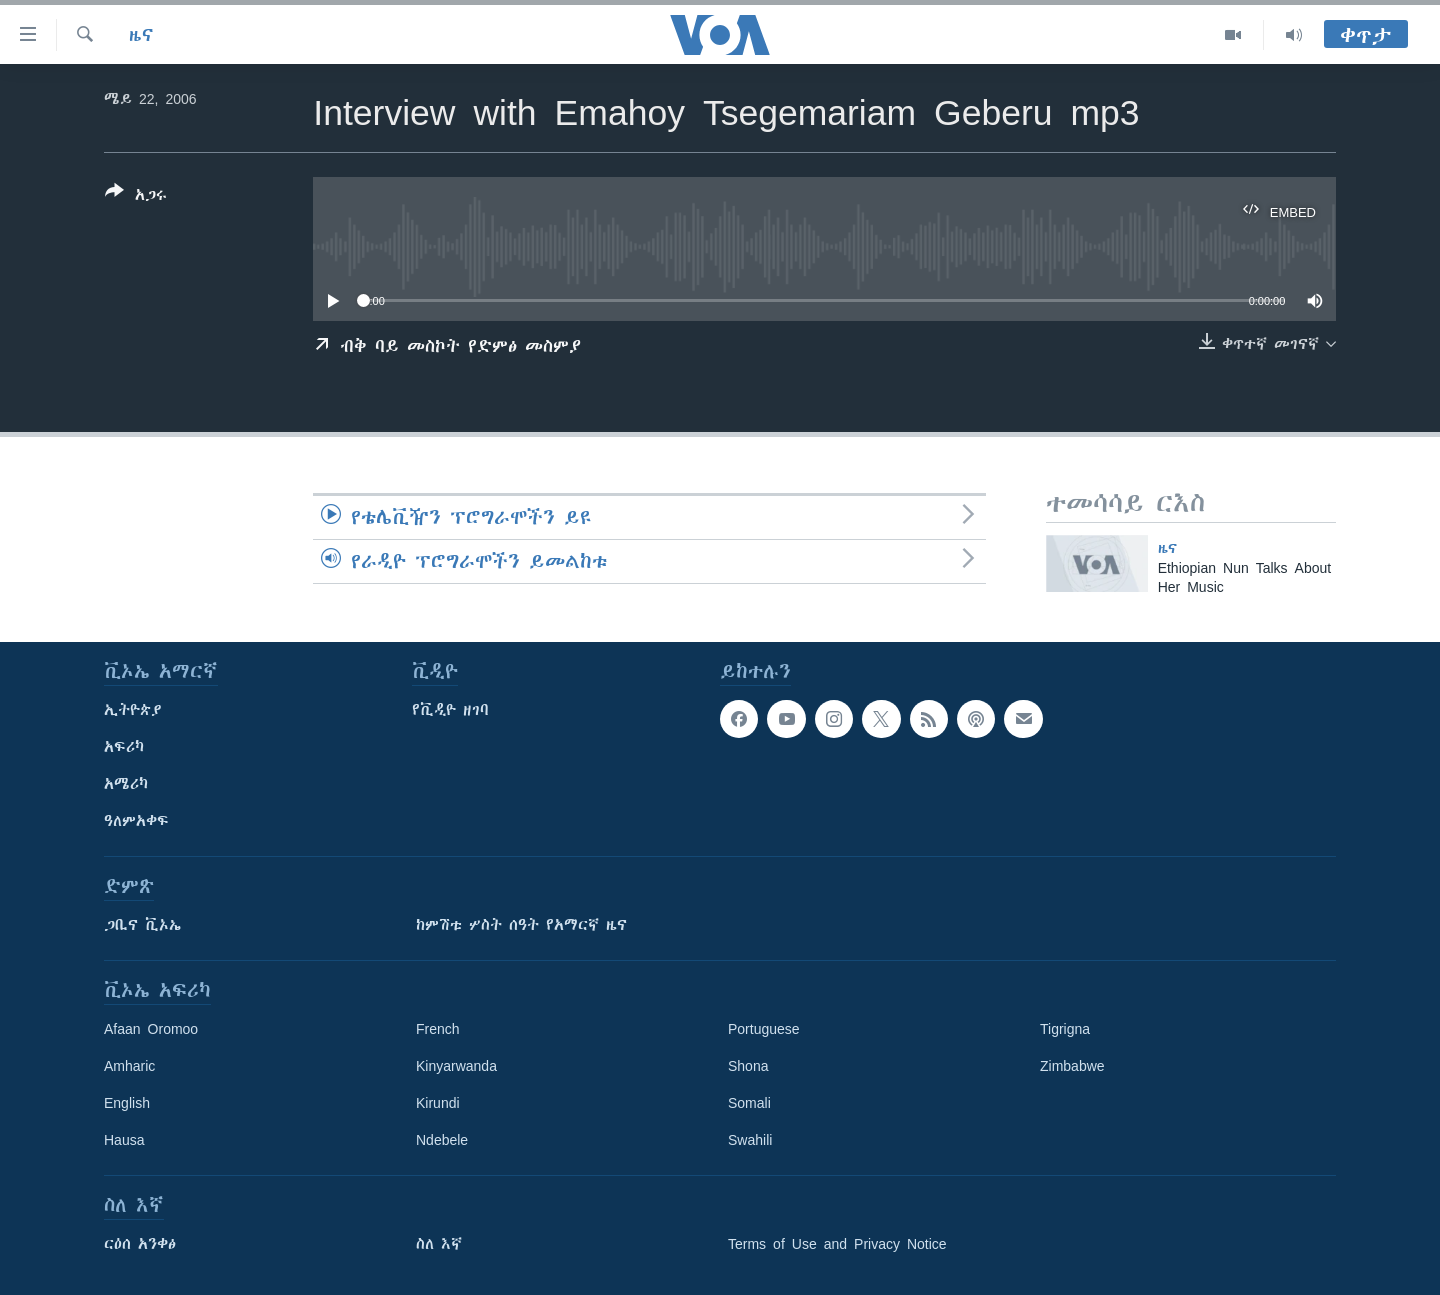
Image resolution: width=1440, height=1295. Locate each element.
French (438, 1029)
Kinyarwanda (456, 1066)
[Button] (136, 197)
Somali (749, 1103)
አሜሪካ (126, 784)
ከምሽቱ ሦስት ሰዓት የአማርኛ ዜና (521, 925)
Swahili (750, 1140)
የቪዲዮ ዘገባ (450, 710)
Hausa (124, 1140)
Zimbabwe (1072, 1066)
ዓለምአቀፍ (136, 821)
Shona (748, 1066)
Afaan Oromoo (151, 1029)
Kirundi (438, 1103)
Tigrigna (1065, 1029)
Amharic (129, 1066)
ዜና (141, 35)
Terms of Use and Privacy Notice (837, 1244)
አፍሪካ (124, 747)
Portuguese (764, 1029)
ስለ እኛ (439, 1244)
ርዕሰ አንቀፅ (140, 1244)
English (127, 1103)
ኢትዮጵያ (133, 710)
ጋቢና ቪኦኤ (142, 925)
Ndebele (442, 1140)
